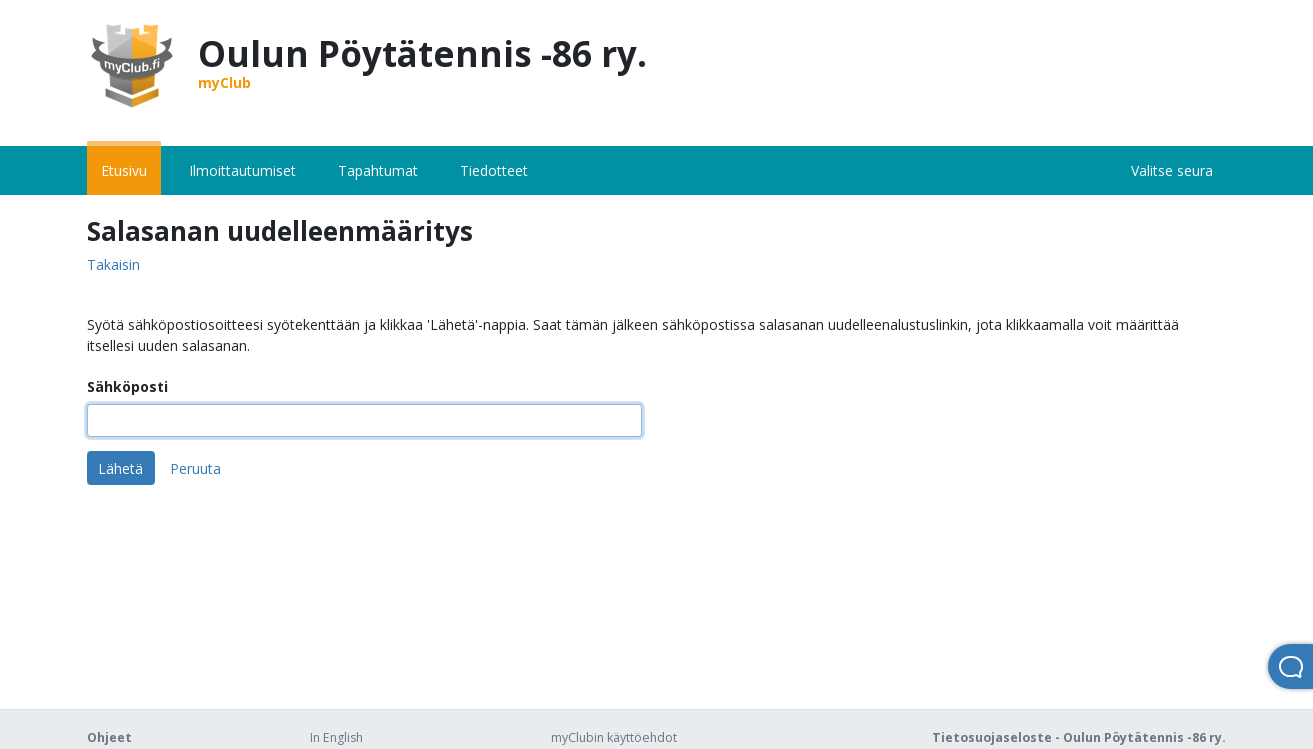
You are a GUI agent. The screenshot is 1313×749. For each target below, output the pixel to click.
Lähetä (120, 468)
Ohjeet (109, 737)
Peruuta (195, 468)
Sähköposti (127, 386)
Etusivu (124, 170)
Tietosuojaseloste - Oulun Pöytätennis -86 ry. (1079, 737)
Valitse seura (1172, 170)
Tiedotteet (494, 170)
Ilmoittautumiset (242, 170)
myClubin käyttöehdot (614, 737)
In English (336, 737)
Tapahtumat (378, 170)
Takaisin (113, 265)
